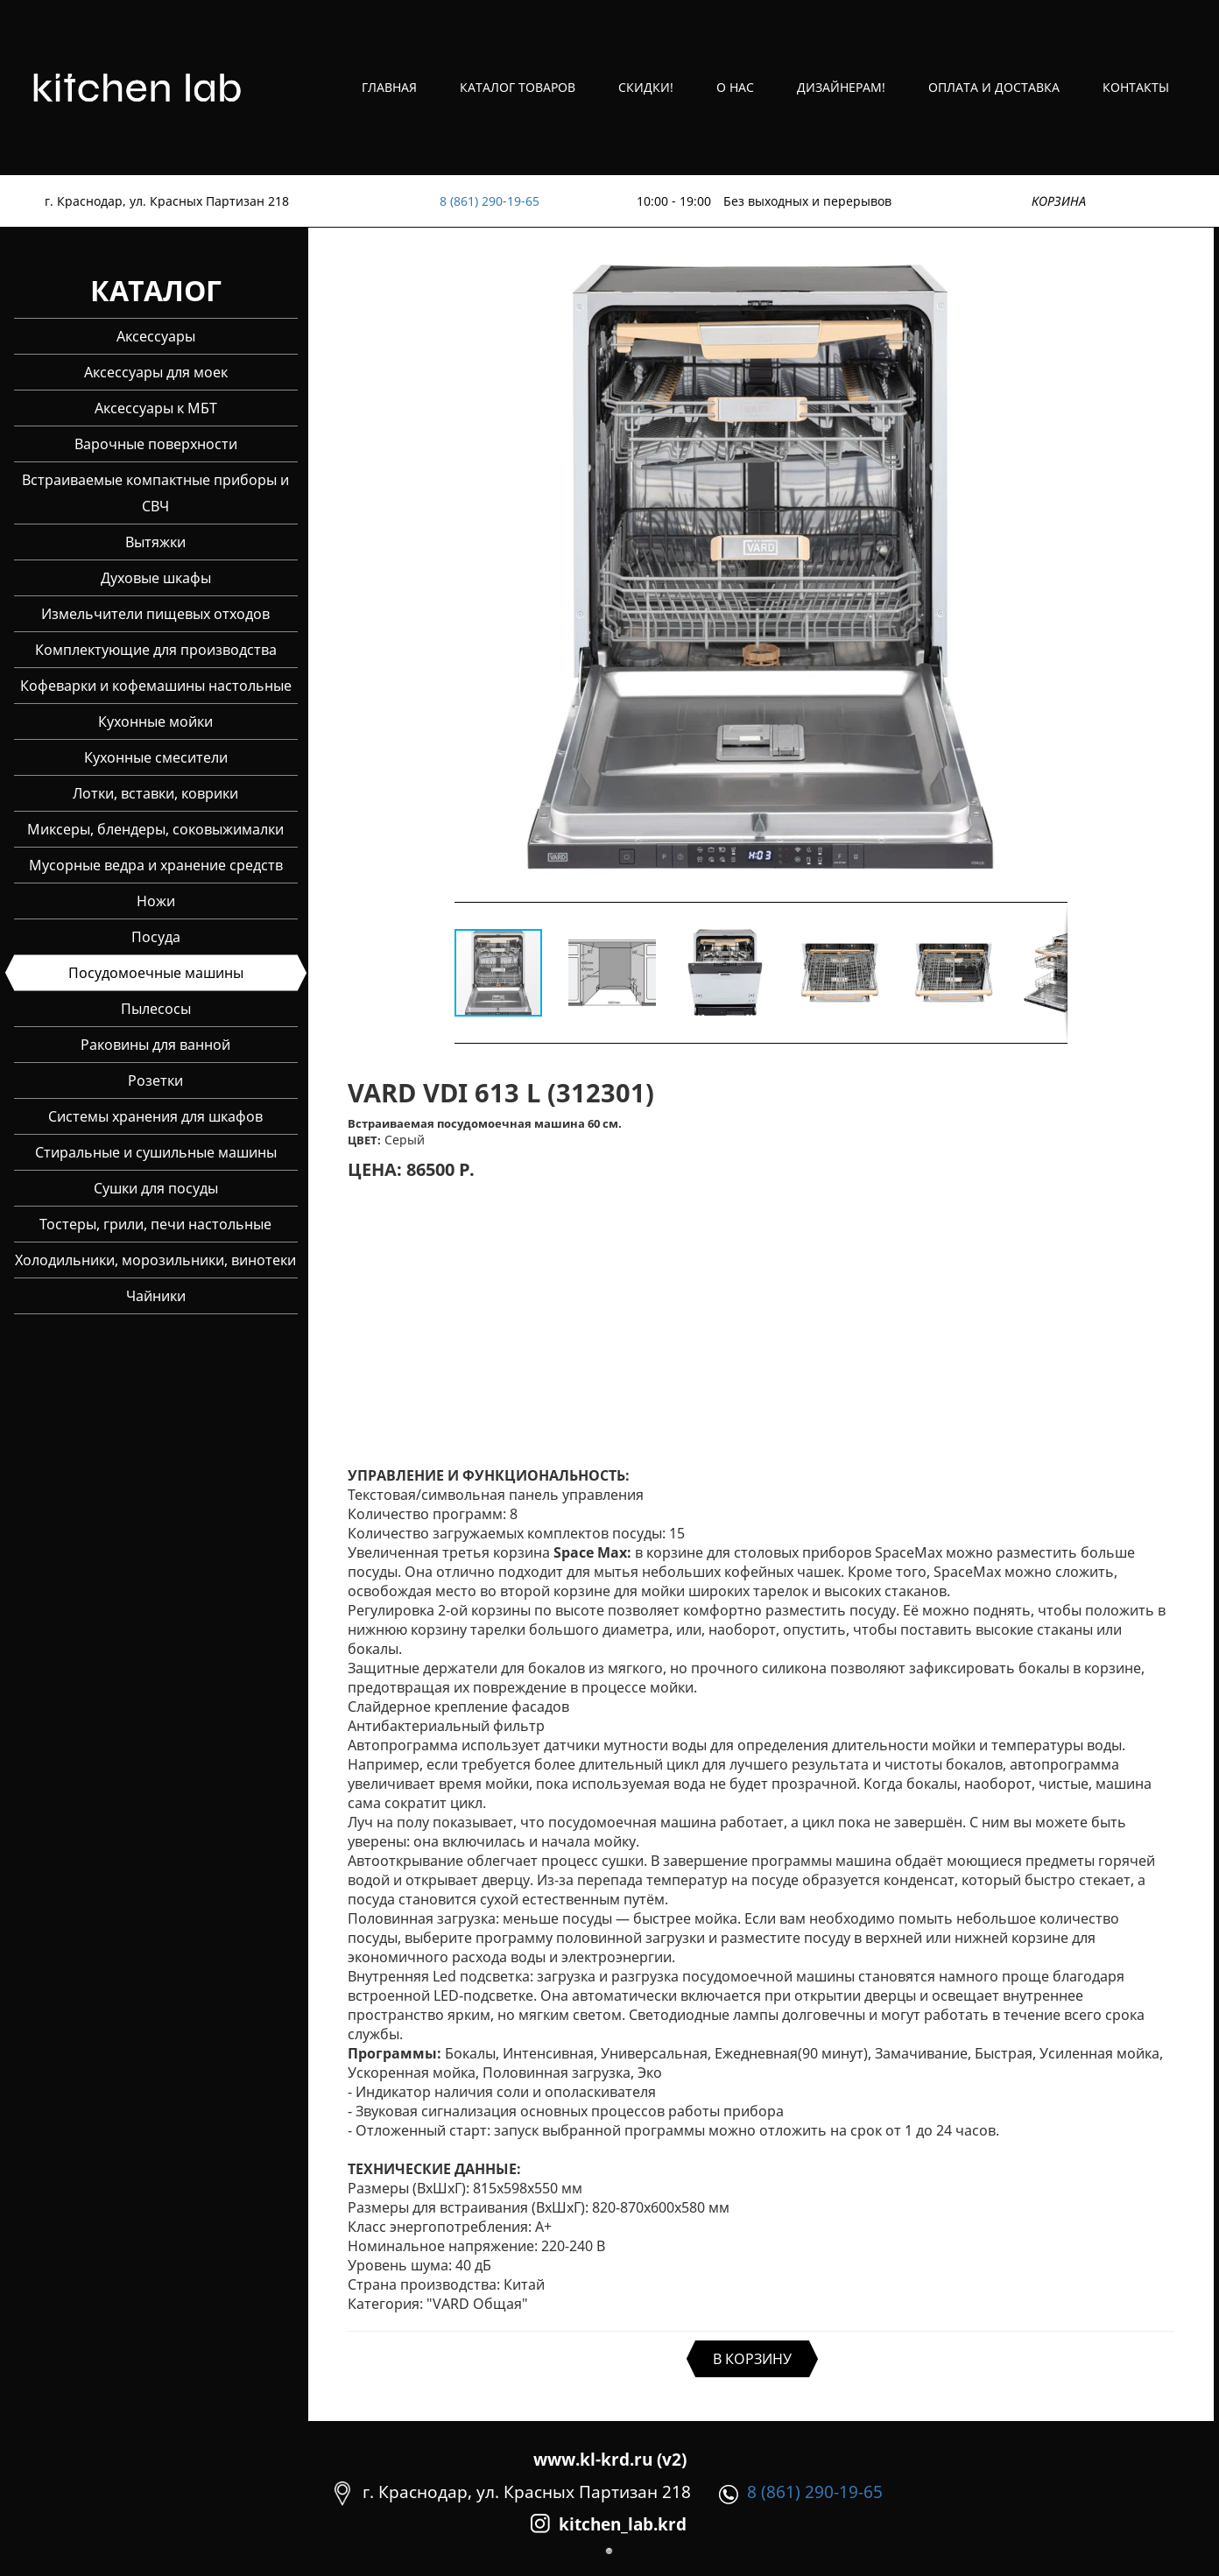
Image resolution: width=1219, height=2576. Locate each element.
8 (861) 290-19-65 (489, 201)
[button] (1052, 569)
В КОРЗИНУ (752, 2358)
